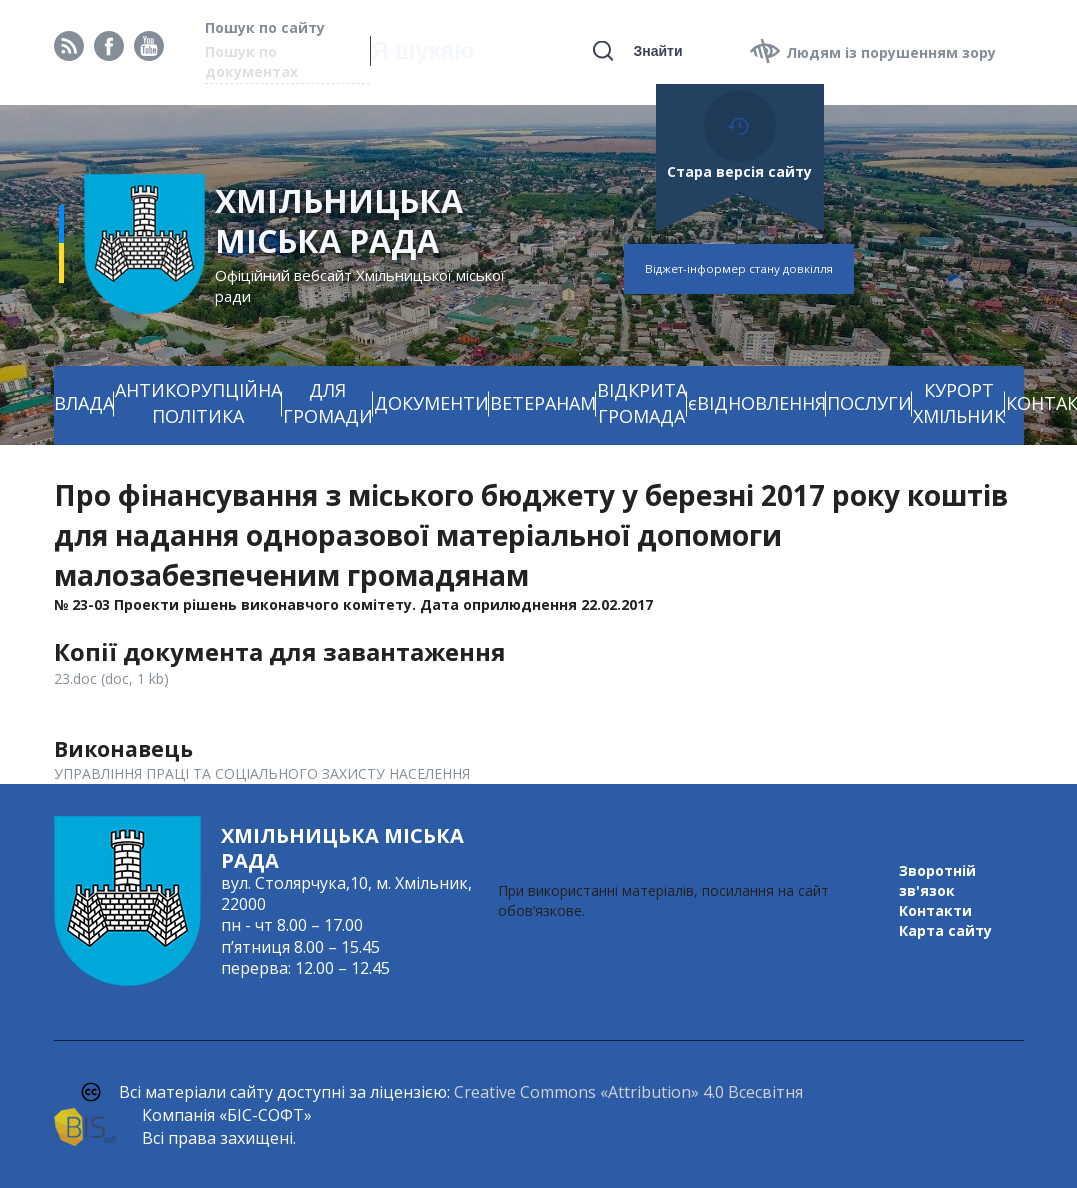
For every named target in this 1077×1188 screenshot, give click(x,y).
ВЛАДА (84, 403)
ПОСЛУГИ (869, 403)
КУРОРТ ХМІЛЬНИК (959, 403)
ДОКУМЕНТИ (431, 403)
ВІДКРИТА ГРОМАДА (642, 403)
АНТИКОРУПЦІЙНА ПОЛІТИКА (198, 403)
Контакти (935, 910)
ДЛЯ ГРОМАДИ (328, 403)
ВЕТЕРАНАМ (543, 403)
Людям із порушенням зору (891, 52)
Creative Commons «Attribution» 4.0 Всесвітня (628, 1092)
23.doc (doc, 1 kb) (111, 678)
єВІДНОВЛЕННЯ (757, 403)
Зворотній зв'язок (937, 880)
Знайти (657, 51)
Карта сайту (945, 930)
